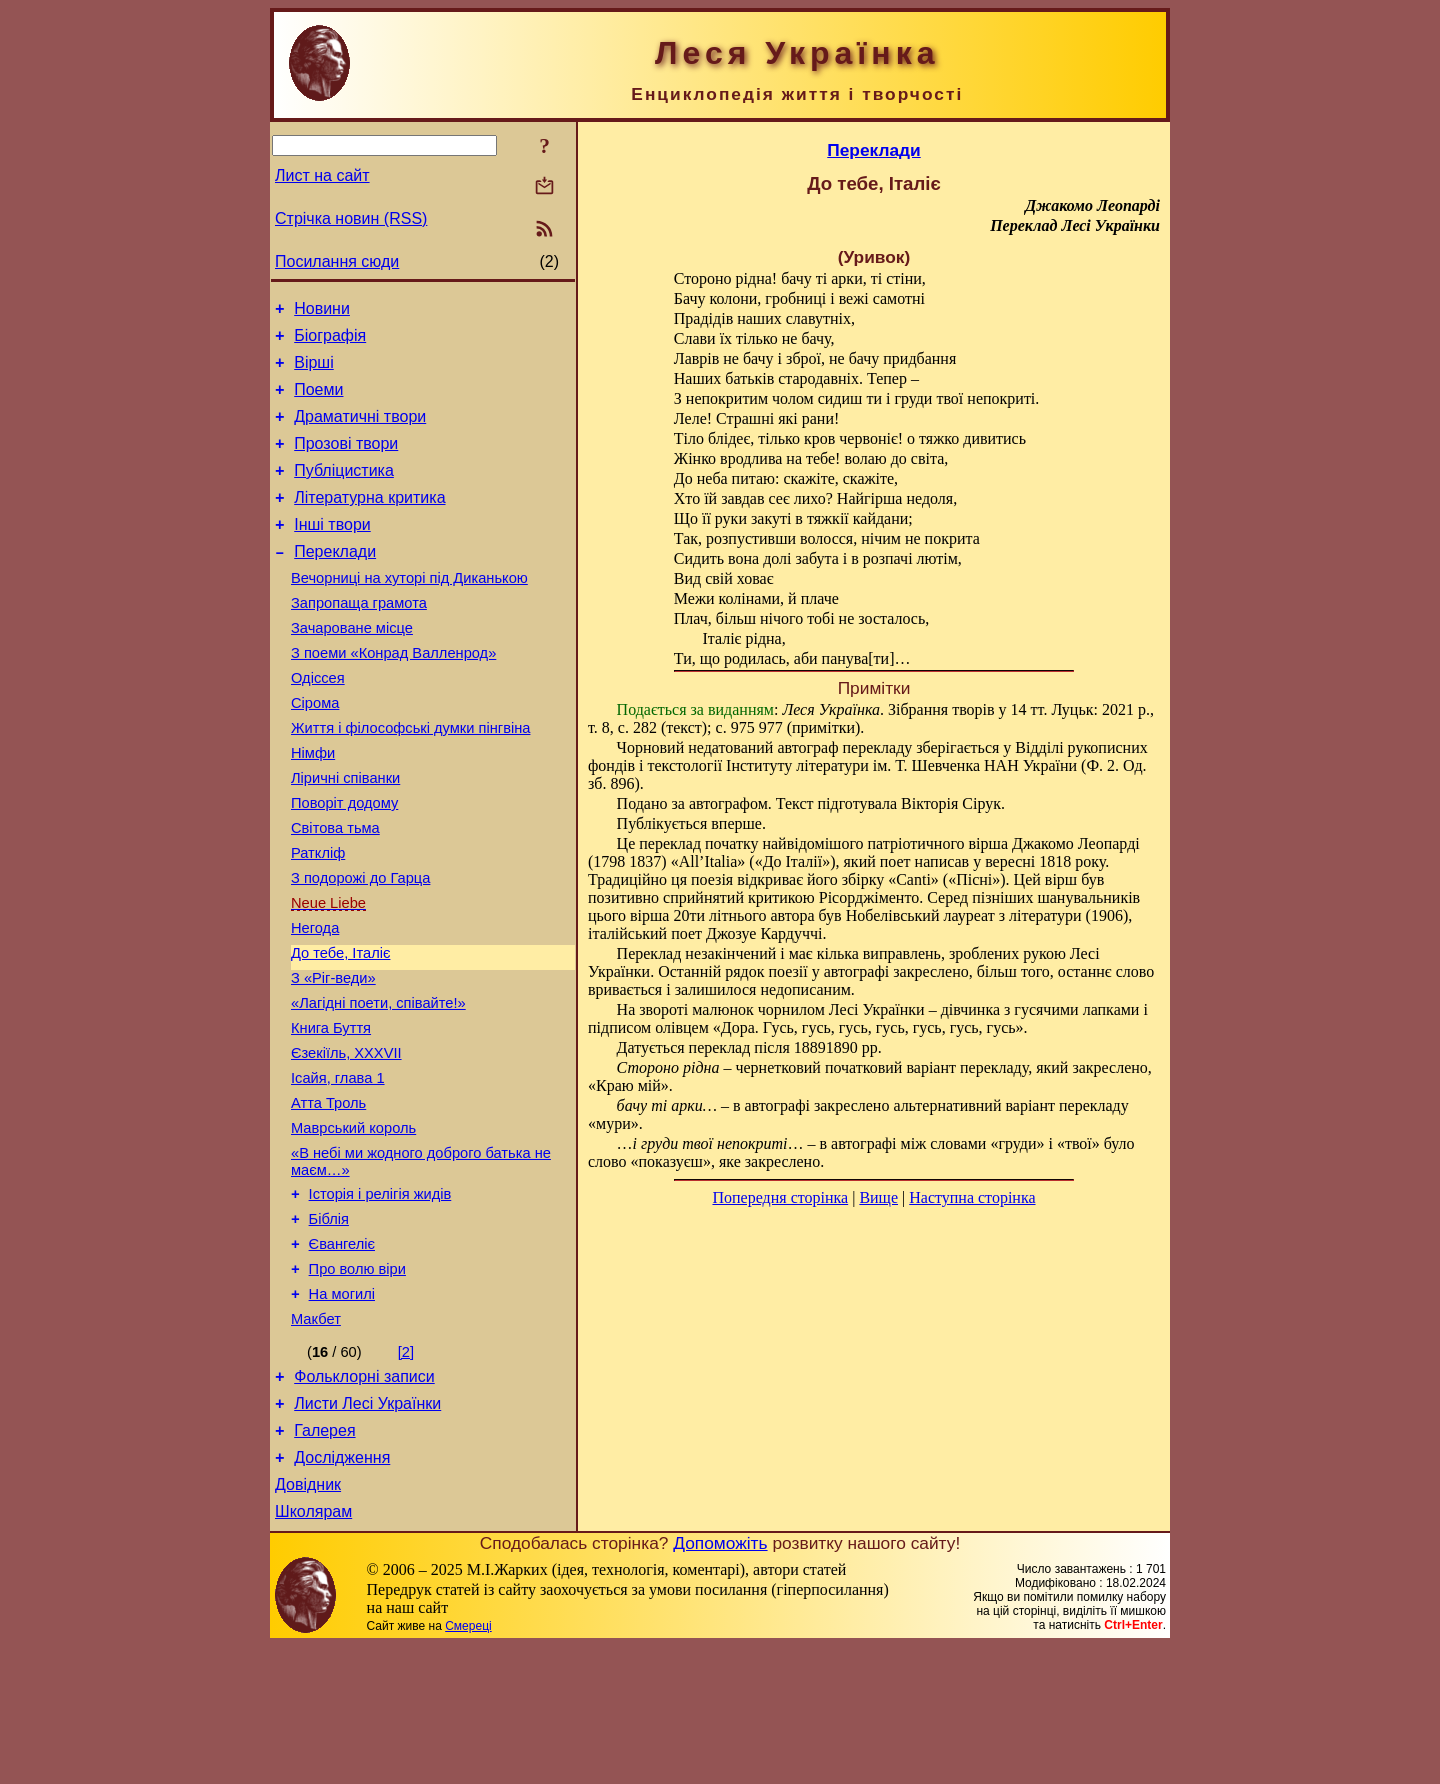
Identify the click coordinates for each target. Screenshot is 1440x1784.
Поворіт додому (344, 863)
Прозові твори (346, 461)
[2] (406, 1472)
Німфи (313, 807)
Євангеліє (342, 1355)
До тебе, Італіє (340, 1031)
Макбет (316, 1439)
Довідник (308, 1619)
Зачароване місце (352, 667)
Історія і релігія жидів (380, 1299)
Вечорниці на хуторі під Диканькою (409, 611)
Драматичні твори (360, 431)
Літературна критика (369, 521)
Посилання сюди (337, 261)
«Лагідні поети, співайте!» (378, 1087)
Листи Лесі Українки (367, 1529)
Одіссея (318, 723)
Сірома (315, 751)
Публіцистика (344, 491)
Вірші (314, 371)
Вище (878, 1197)
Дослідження (342, 1589)
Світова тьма (335, 891)
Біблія (329, 1327)
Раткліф (318, 919)
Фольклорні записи (364, 1499)
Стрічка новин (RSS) (351, 218)
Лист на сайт (322, 175)
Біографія (330, 341)
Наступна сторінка (972, 1197)
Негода (315, 1003)
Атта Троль (328, 1199)
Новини (322, 311)
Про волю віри (357, 1383)
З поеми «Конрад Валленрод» (393, 695)
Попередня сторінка (780, 1197)
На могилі (342, 1411)
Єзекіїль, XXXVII (346, 1143)
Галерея (324, 1559)
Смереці (468, 1764)
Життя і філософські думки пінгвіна (410, 779)
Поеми (318, 401)
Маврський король (353, 1227)
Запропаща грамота (359, 639)
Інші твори (332, 551)
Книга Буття (331, 1115)
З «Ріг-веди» (333, 1059)
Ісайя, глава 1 (338, 1171)
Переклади (335, 581)
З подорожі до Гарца (360, 947)
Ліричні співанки (345, 835)
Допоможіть (720, 1681)
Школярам (313, 1649)
